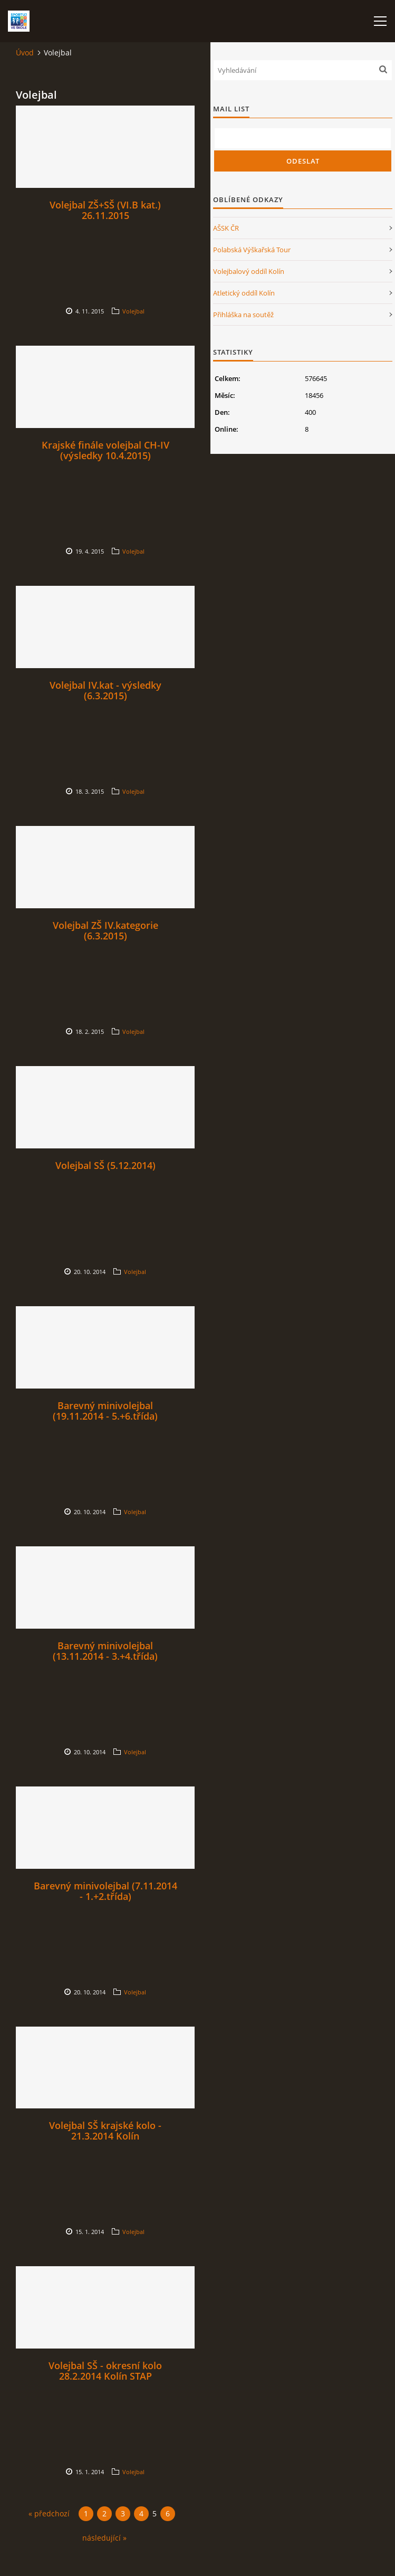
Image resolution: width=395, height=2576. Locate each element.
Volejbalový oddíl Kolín (248, 271)
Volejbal (133, 311)
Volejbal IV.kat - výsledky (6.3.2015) (105, 690)
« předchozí (49, 2513)
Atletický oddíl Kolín (244, 293)
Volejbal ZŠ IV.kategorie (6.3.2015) (105, 930)
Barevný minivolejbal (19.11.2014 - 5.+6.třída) (105, 1410)
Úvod (25, 52)
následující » (104, 2538)
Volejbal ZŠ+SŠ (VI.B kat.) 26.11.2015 (105, 210)
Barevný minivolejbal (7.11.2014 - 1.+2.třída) (105, 1891)
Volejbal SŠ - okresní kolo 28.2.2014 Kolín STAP (105, 2370)
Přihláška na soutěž (243, 314)
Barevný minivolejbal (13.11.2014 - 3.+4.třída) (105, 1650)
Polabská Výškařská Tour (252, 249)
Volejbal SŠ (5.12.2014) (105, 1165)
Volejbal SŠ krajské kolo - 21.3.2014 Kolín (105, 2130)
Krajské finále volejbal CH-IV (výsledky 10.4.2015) (105, 450)
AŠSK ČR (226, 228)
